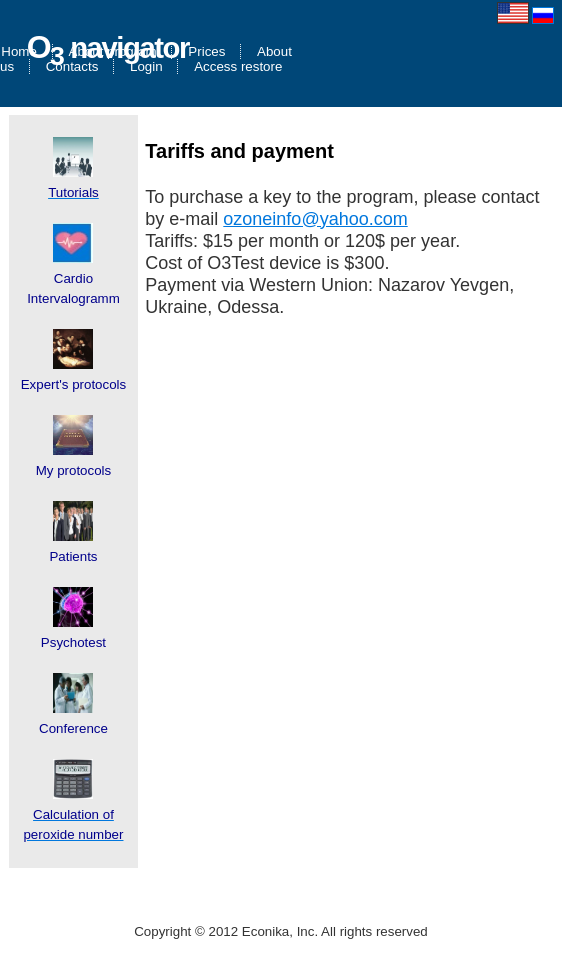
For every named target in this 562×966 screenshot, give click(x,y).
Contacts (72, 66)
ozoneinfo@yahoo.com (315, 219)
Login (146, 66)
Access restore (238, 66)
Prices (206, 51)
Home (19, 51)
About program (113, 51)
